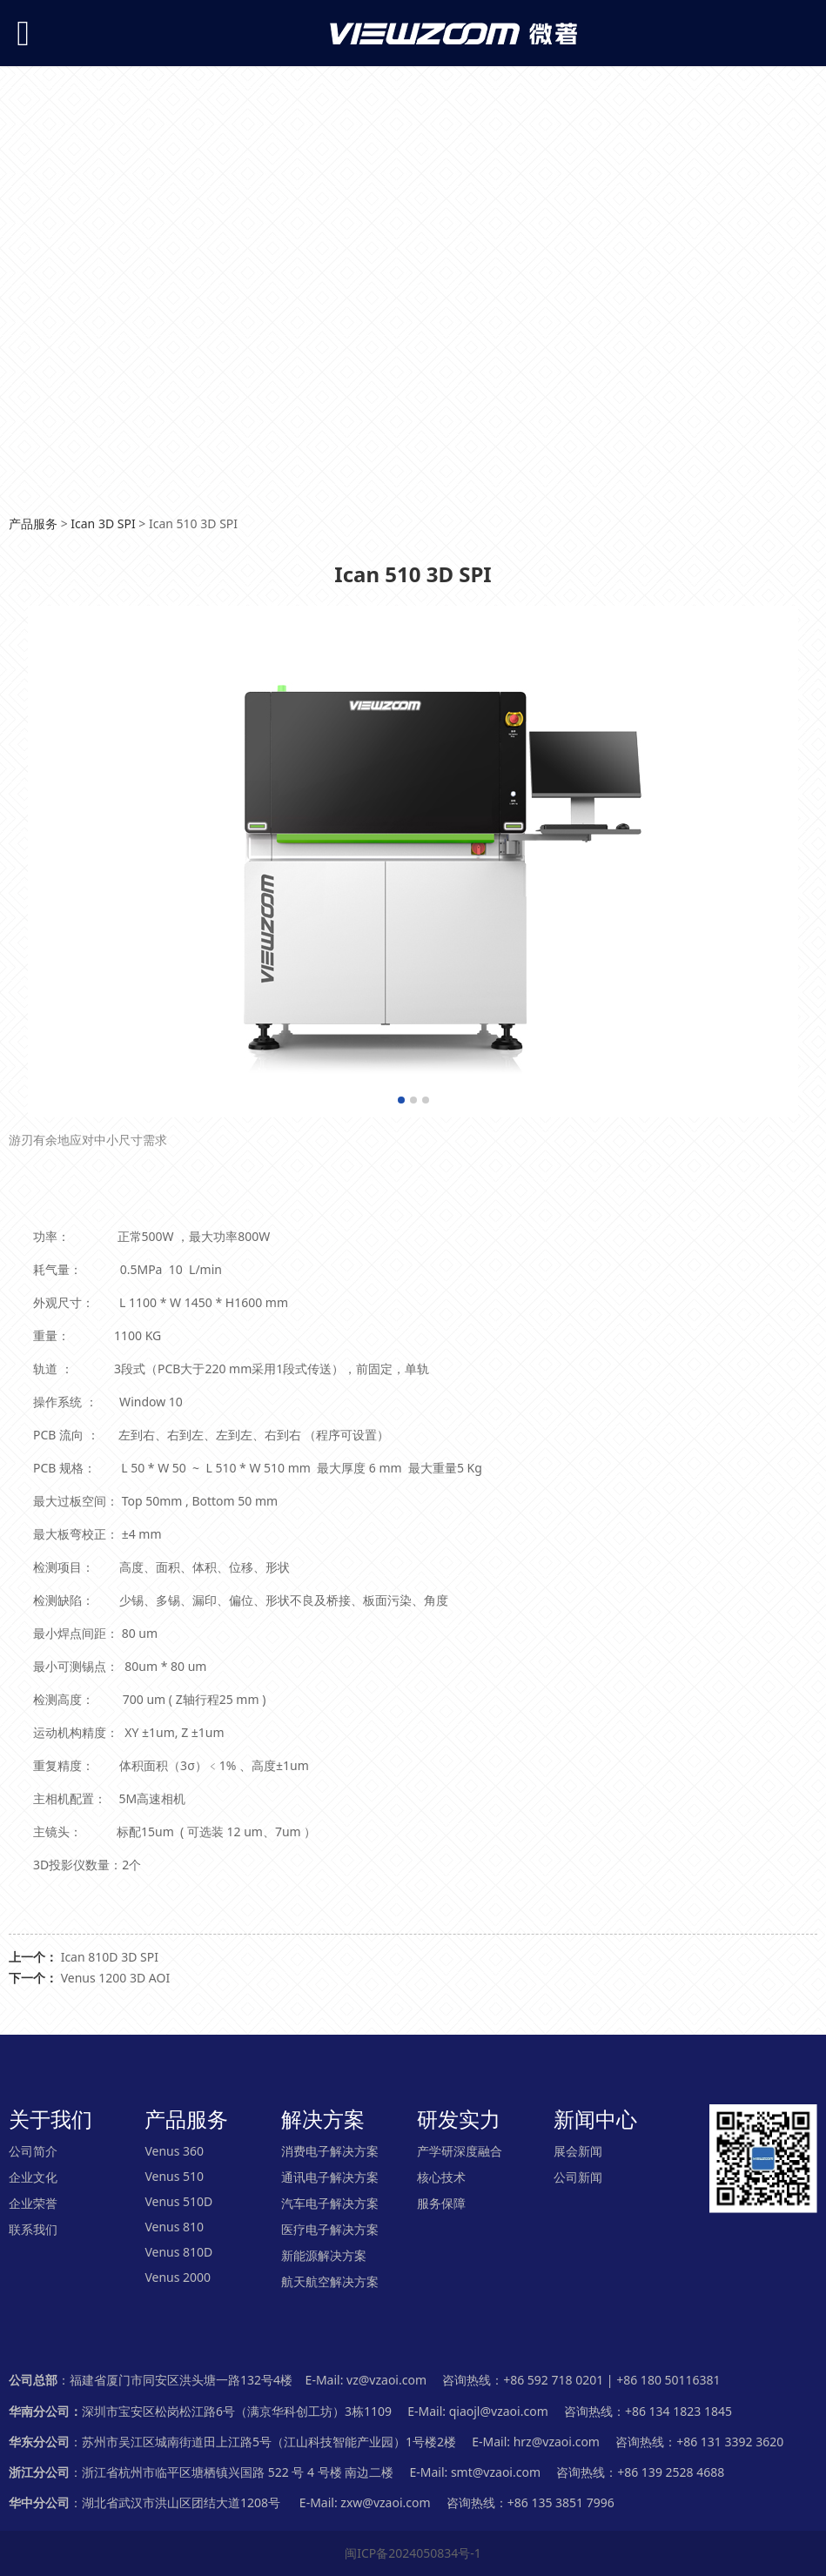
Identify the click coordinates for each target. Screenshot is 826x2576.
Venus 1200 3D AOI (116, 1977)
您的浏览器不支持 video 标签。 (413, 273)
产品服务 (33, 523)
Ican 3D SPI (103, 523)
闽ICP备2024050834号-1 (413, 2553)
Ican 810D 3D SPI (109, 1957)
